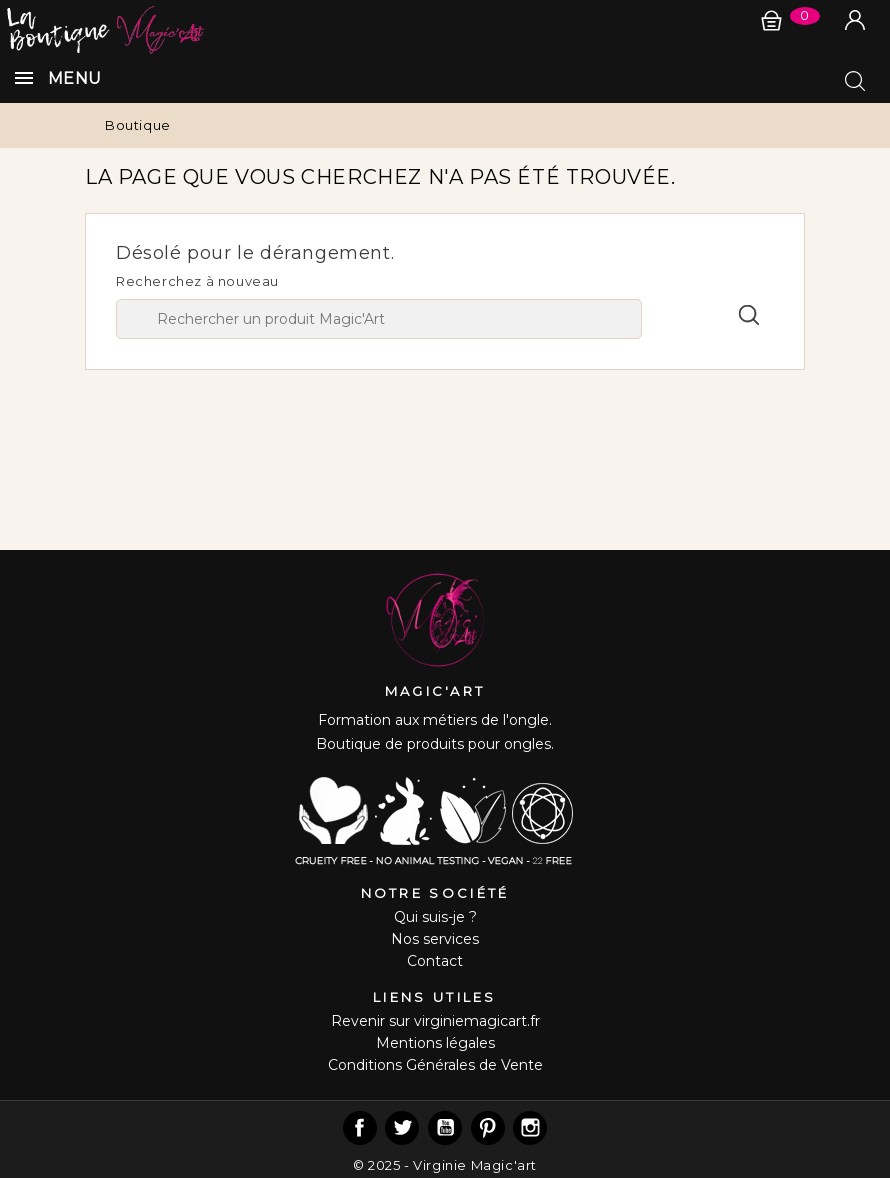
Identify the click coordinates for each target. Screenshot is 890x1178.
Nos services (435, 939)
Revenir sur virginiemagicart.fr (435, 1021)
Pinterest (488, 1128)
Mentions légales (435, 1043)
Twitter (402, 1128)
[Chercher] (379, 319)
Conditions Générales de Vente (435, 1065)
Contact (435, 961)
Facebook (360, 1128)
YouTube (445, 1128)
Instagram (530, 1128)
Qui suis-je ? (435, 917)
